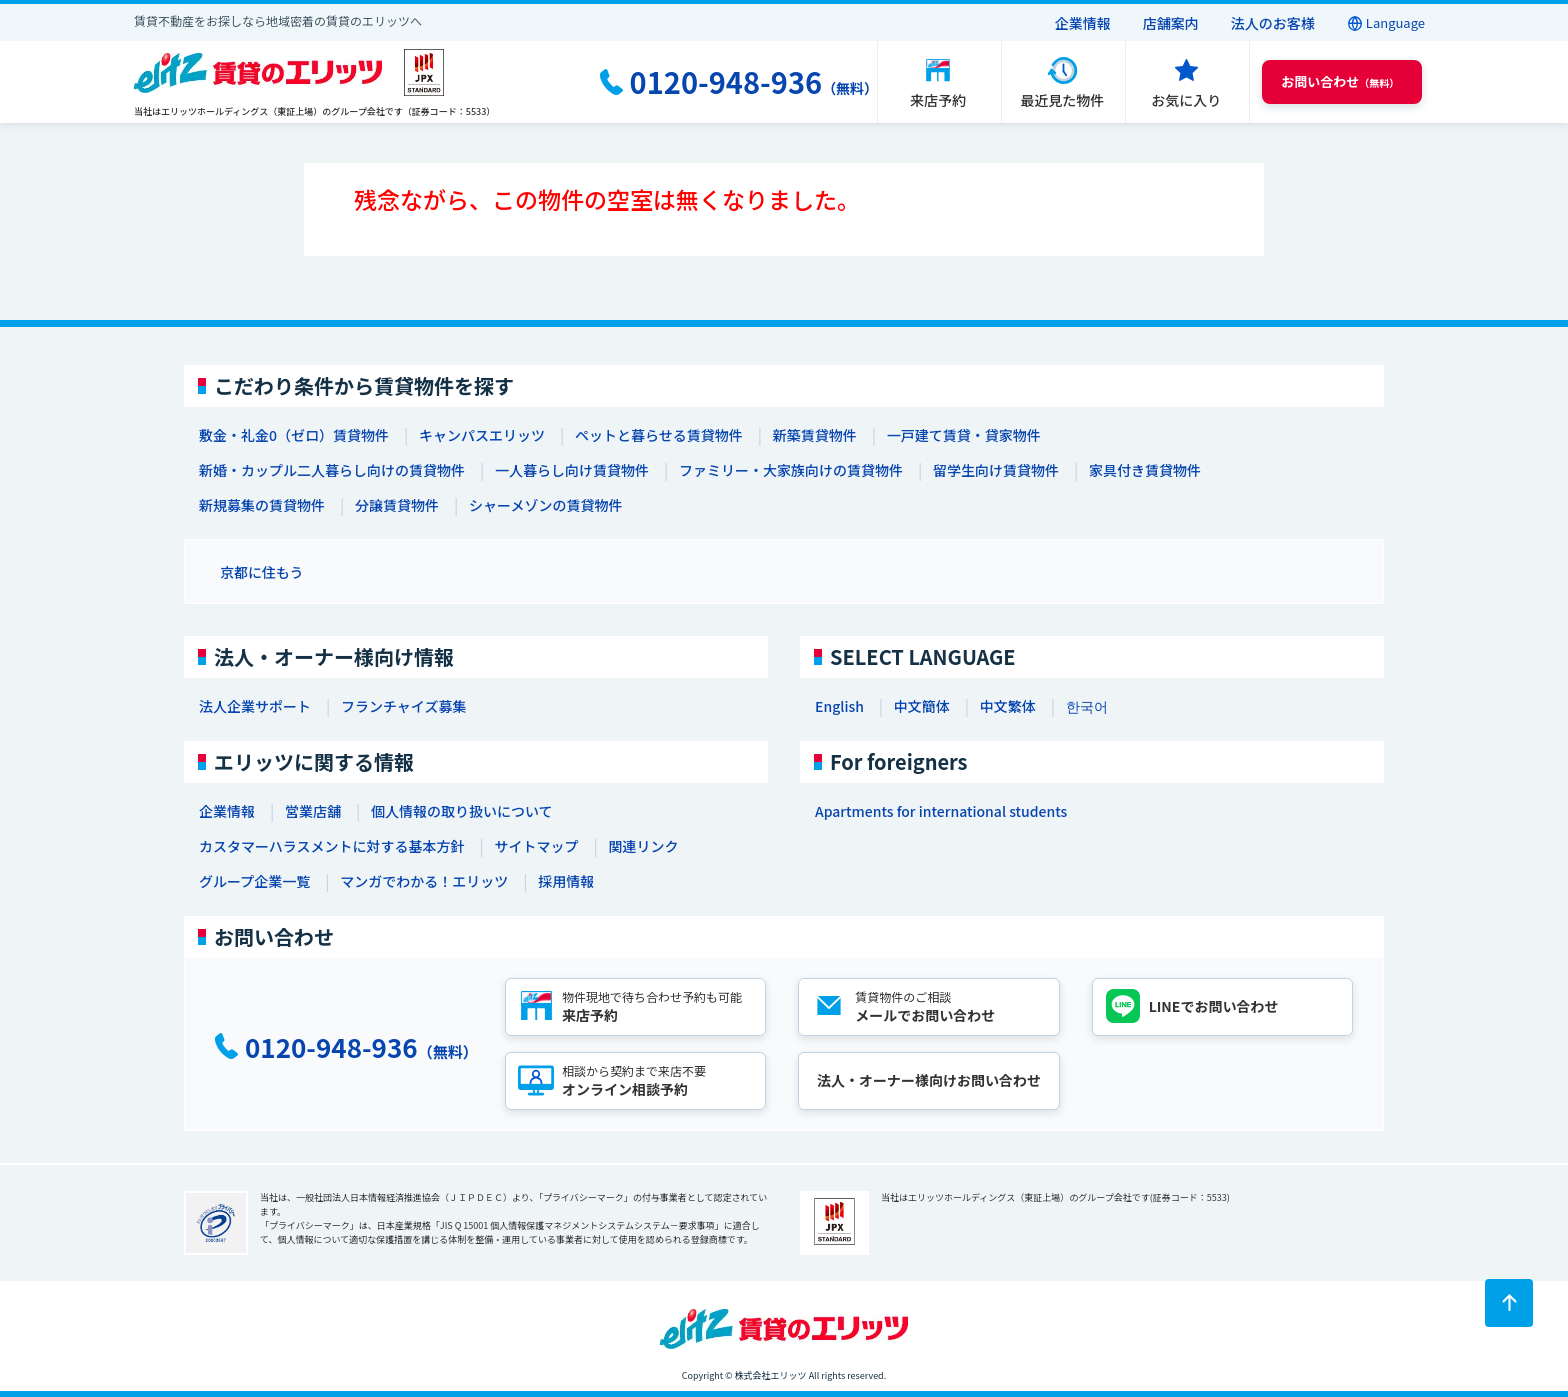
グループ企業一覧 (254, 881)
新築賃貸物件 (815, 435)
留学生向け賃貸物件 (996, 470)
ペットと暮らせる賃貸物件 (659, 435)
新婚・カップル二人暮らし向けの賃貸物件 (332, 470)
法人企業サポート (255, 706)
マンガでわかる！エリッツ (424, 881)
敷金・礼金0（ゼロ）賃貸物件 (294, 435)
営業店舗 (313, 811)
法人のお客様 (1273, 23)
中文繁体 (1008, 706)
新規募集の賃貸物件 (262, 505)
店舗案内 (1171, 23)
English (839, 706)
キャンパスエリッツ (482, 435)
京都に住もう (262, 572)
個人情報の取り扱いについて (462, 811)
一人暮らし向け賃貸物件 (572, 470)
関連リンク (643, 846)
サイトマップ (536, 846)
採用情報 (566, 881)
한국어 (1087, 706)
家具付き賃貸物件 (1145, 470)
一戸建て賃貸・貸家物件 (964, 435)
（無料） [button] (1340, 81)
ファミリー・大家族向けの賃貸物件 (791, 470)
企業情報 (1083, 23)
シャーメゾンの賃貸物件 (545, 505)
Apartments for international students (941, 811)
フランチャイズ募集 (403, 706)
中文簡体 (922, 706)
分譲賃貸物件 (397, 505)
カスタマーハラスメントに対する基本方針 (331, 846)
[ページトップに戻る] (1509, 1303)
